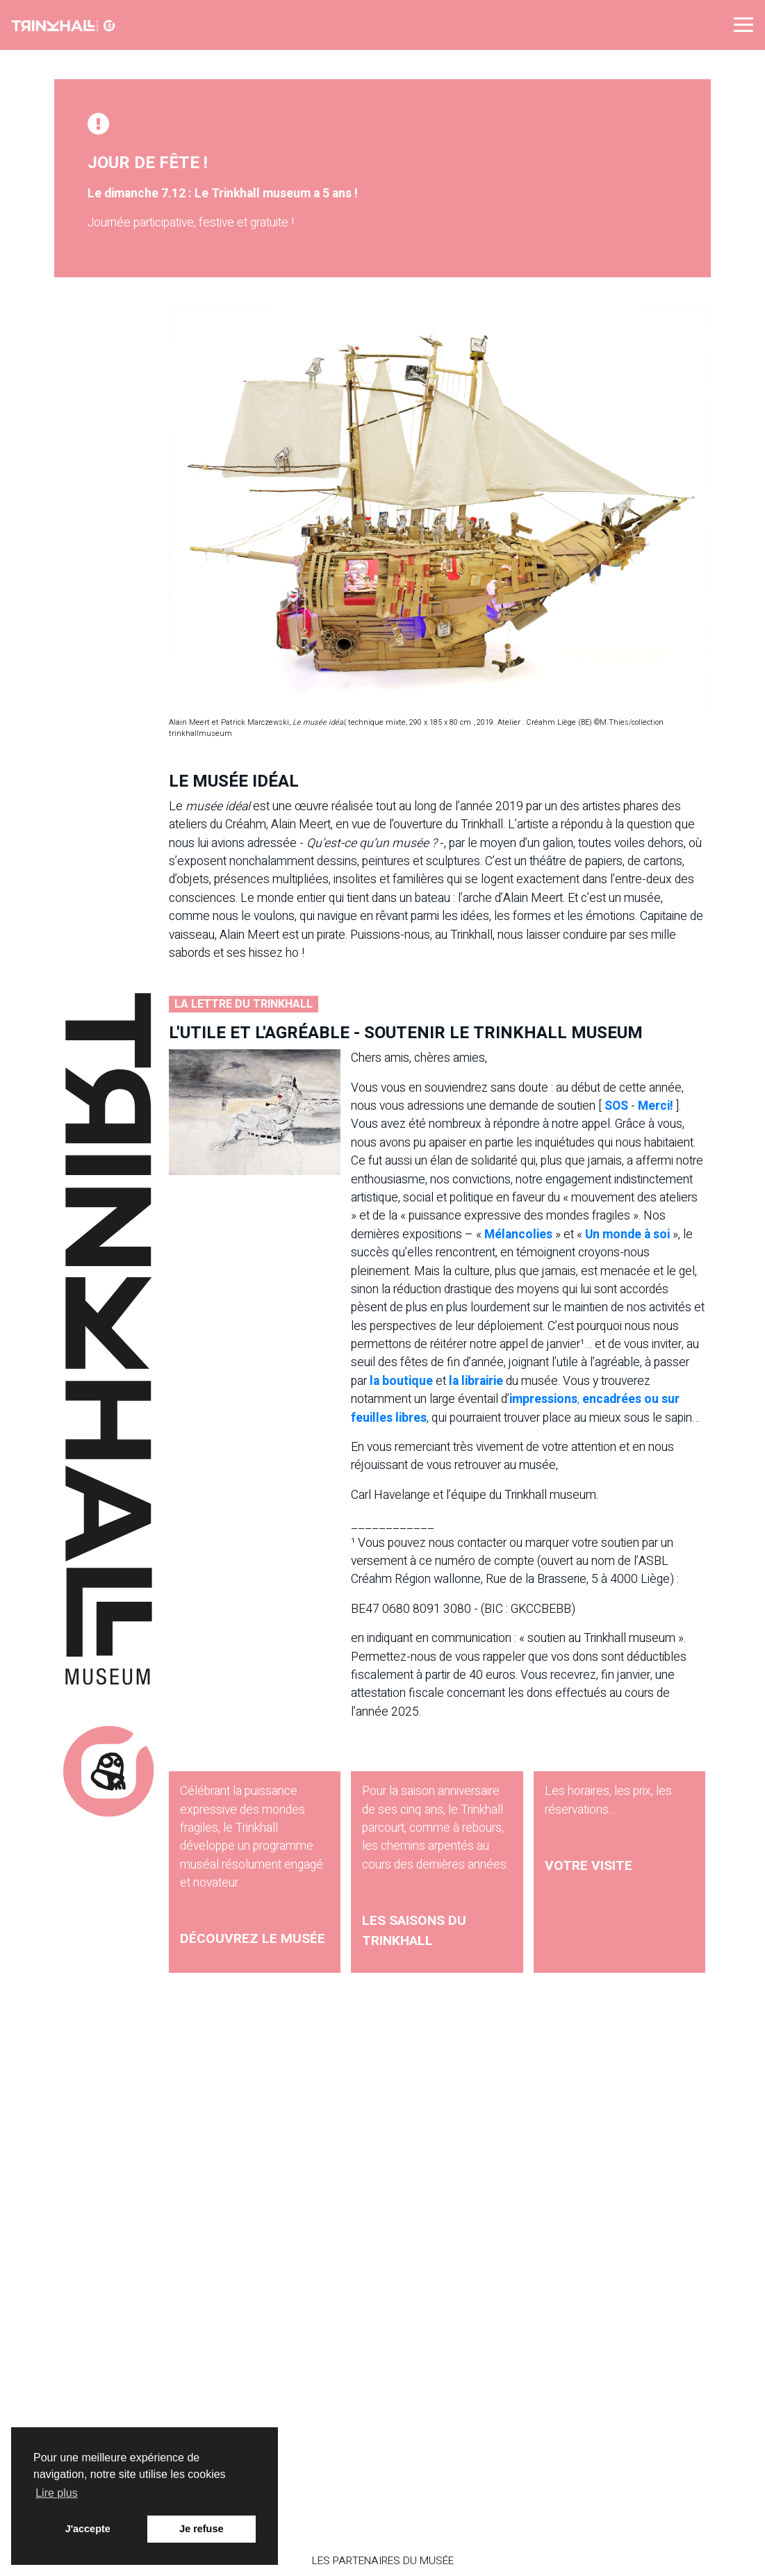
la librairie (476, 1381)
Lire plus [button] (56, 2493)
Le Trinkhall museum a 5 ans (274, 193)
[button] (743, 24)
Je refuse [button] (201, 2528)
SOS (616, 1106)
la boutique (401, 1381)
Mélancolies (518, 1234)
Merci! (655, 1106)
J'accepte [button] (87, 2528)
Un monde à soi (627, 1234)
